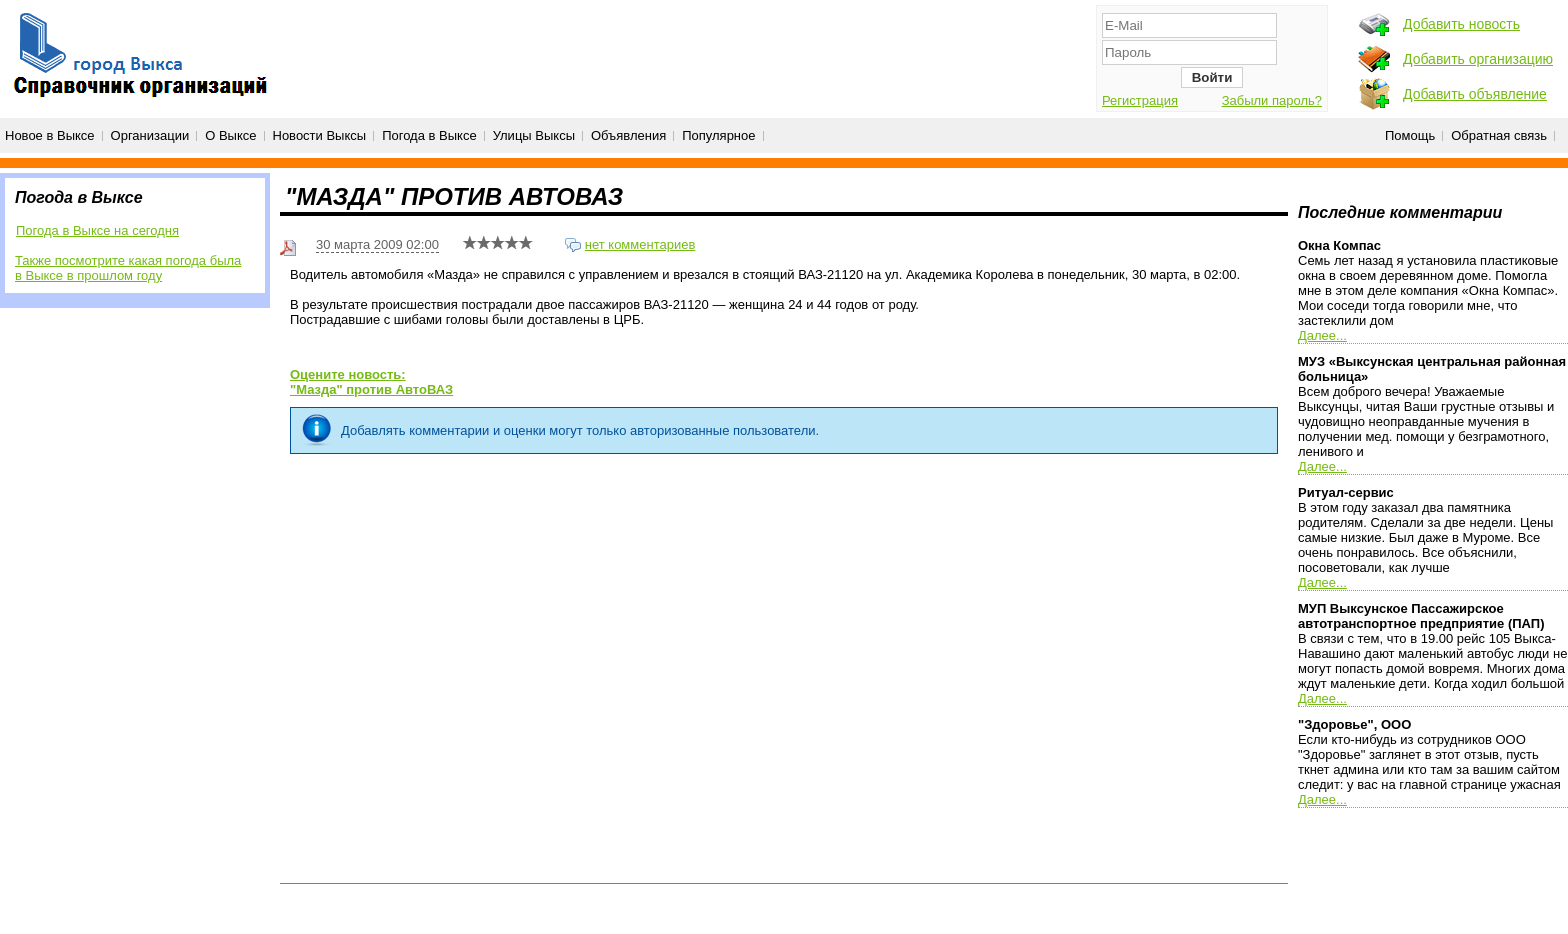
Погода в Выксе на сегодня (97, 230)
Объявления (628, 135)
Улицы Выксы (534, 135)
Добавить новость (1461, 24)
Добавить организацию (1478, 59)
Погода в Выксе (429, 135)
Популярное (718, 135)
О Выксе (230, 135)
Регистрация (1140, 100)
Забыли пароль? (1272, 100)
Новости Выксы (320, 135)
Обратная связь (1499, 135)
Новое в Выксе (50, 135)
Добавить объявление (1475, 94)
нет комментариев (640, 244)
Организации (150, 135)
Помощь (1410, 135)
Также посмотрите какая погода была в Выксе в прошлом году (128, 268)
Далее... (1322, 335)
